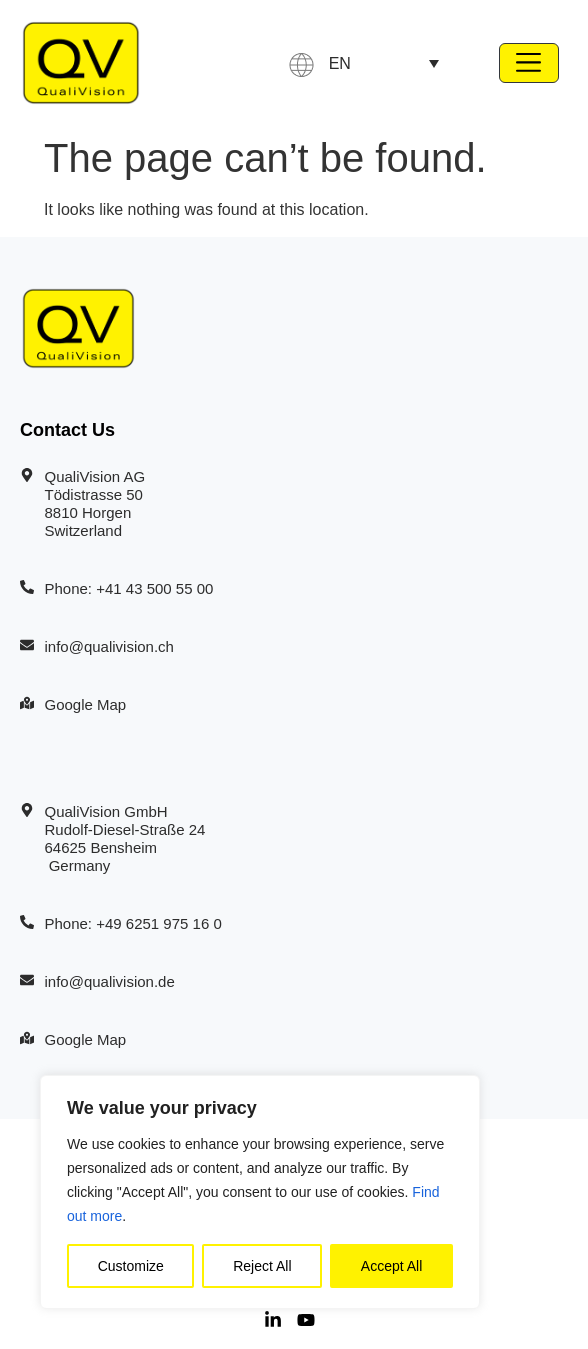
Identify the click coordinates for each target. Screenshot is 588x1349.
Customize (131, 1266)
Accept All (391, 1266)
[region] (260, 1192)
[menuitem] (384, 63)
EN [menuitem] (340, 63)
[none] (384, 63)
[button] (529, 63)
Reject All (262, 1266)
